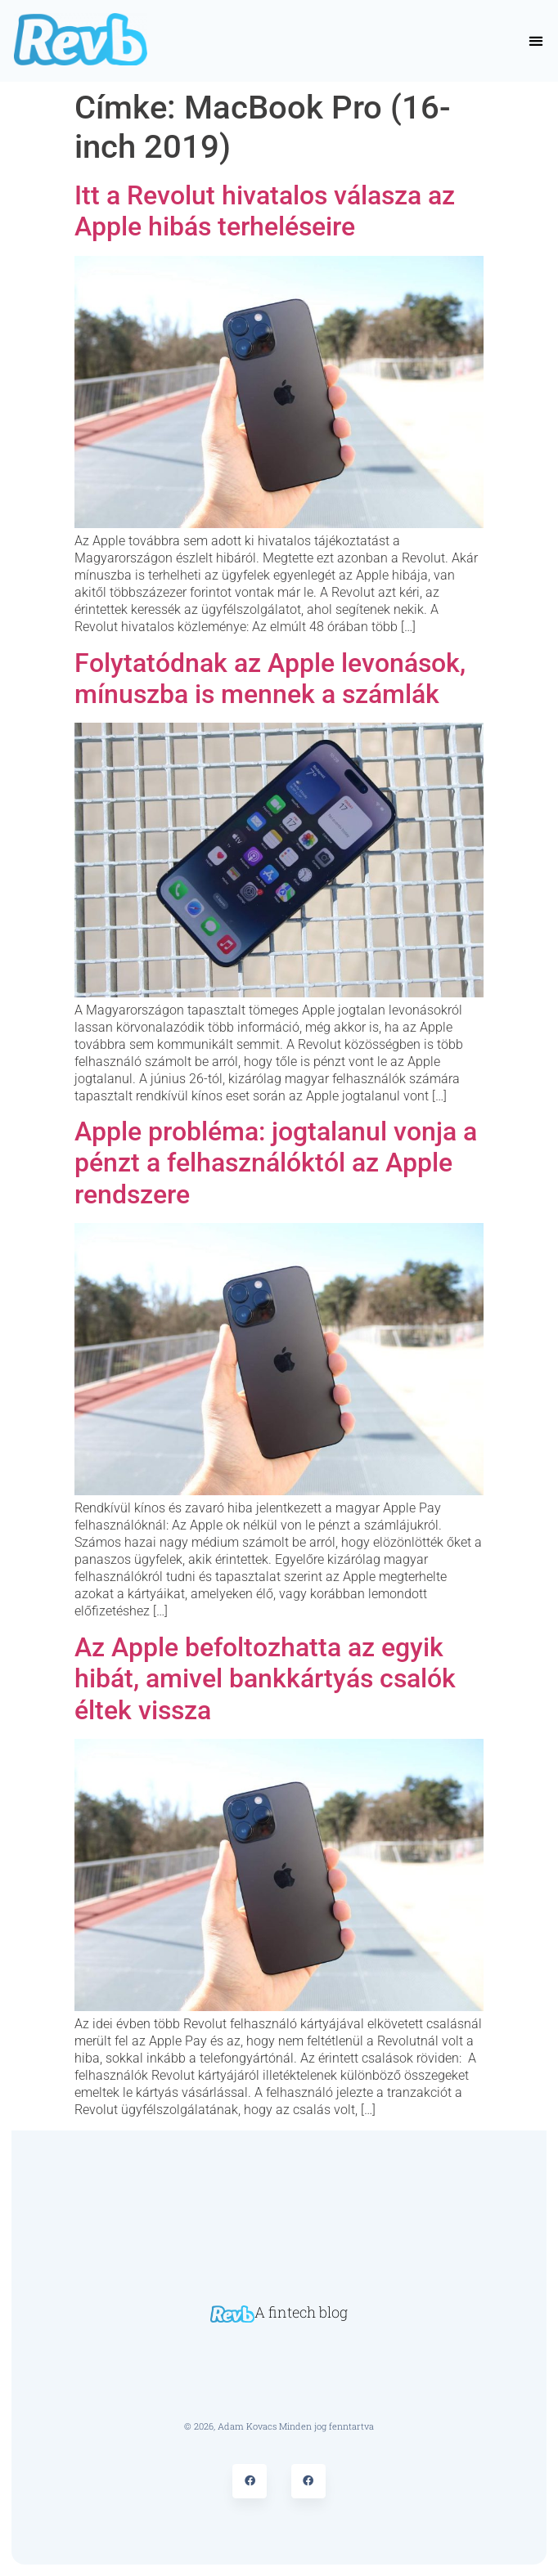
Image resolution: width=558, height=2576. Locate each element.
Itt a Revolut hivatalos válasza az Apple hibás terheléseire (264, 211)
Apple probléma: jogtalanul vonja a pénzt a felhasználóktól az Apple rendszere (275, 1163)
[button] (536, 41)
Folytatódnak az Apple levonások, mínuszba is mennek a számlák (270, 678)
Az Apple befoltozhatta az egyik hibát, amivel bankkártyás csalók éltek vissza (265, 1679)
